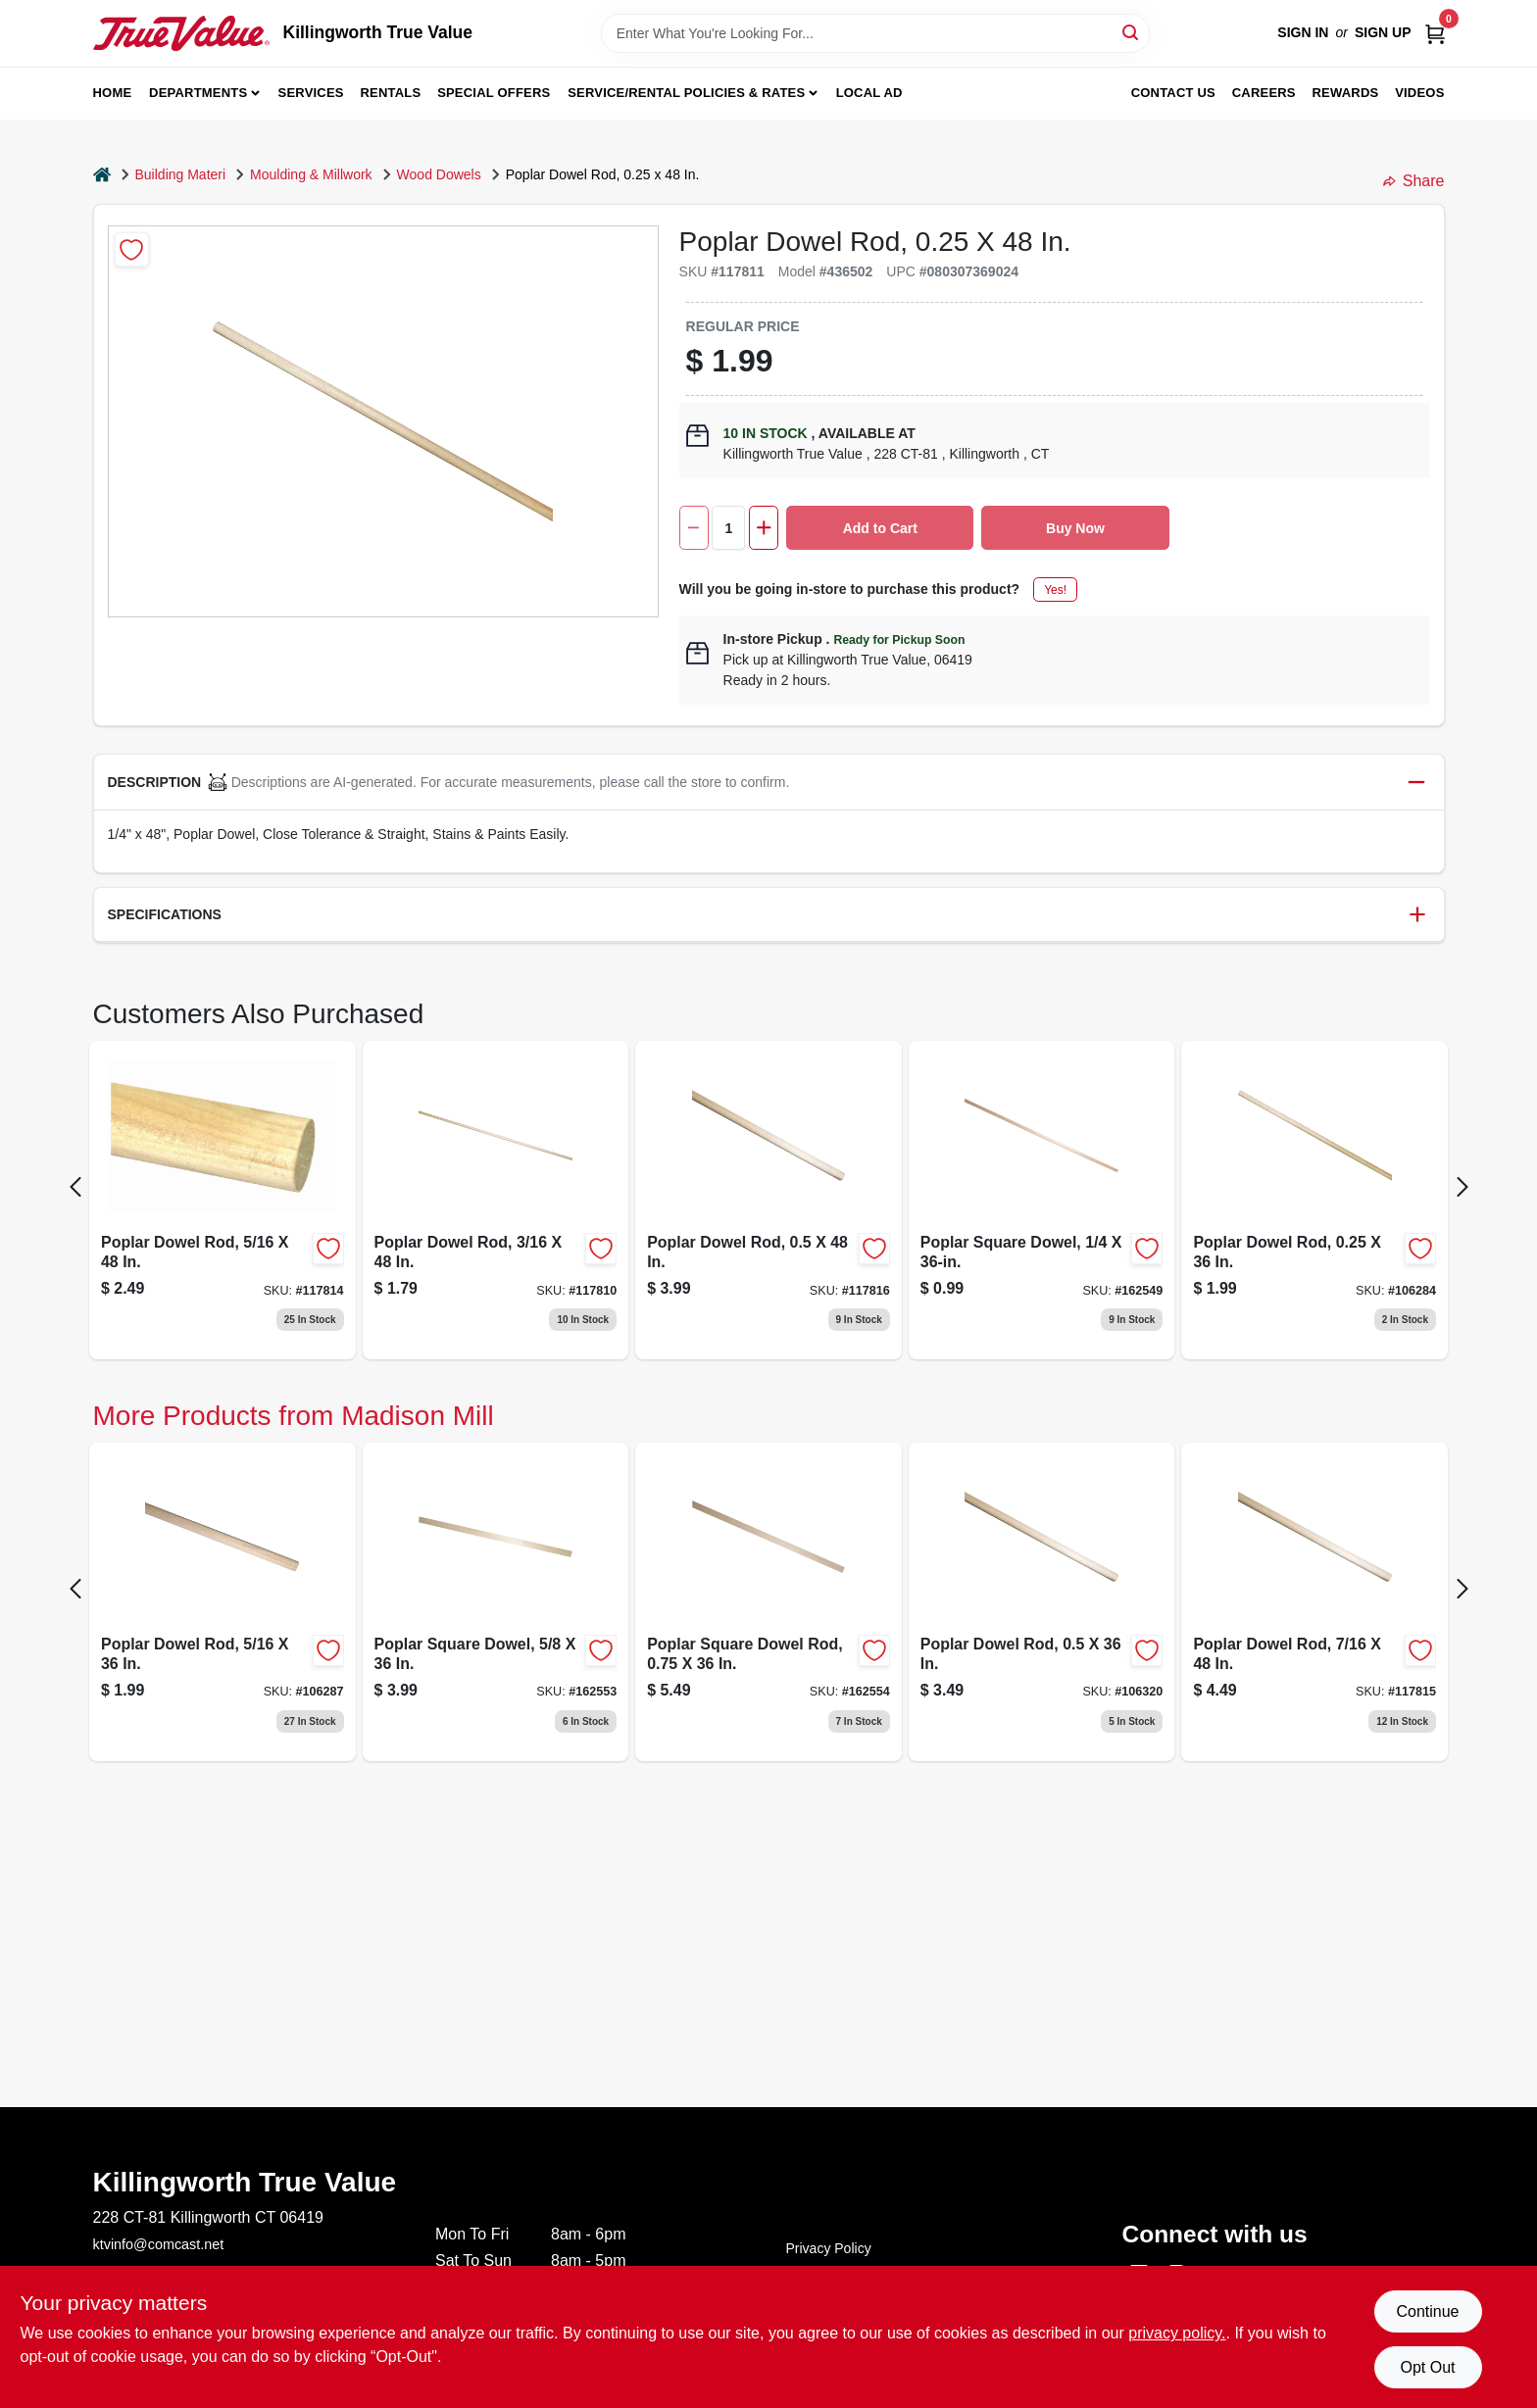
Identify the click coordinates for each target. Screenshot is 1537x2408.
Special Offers (493, 92)
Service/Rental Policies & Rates (686, 92)
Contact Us (1173, 92)
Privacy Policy (828, 2248)
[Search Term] (875, 33)
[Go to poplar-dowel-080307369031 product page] (222, 1200)
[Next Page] (1462, 1187)
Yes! (1055, 590)
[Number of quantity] (728, 528)
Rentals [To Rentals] (391, 92)
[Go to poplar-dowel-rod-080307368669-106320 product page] (1042, 1602)
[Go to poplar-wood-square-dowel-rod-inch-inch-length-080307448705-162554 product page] (768, 1602)
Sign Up (1383, 32)
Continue (1427, 2311)
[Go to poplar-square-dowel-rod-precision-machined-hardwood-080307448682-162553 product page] (496, 1602)
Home (112, 92)
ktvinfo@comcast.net (158, 2244)
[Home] (102, 175)
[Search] (1131, 32)
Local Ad (869, 92)
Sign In (1302, 32)
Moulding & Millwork (311, 174)
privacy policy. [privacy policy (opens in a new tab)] (1176, 2333)
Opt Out (1427, 2367)
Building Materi (180, 174)
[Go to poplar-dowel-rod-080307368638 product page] (222, 1602)
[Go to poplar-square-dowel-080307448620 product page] (1042, 1200)
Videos (1419, 92)
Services (311, 92)
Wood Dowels (439, 174)
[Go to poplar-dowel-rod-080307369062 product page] (768, 1200)
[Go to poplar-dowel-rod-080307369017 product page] (496, 1200)
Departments (198, 92)
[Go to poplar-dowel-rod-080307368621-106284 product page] (1314, 1200)
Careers (1264, 92)
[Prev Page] (75, 1187)
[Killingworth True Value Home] (181, 33)
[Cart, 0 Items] (1435, 33)
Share (1414, 180)
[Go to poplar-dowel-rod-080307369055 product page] (1314, 1602)
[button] (769, 783)
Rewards (1346, 92)
